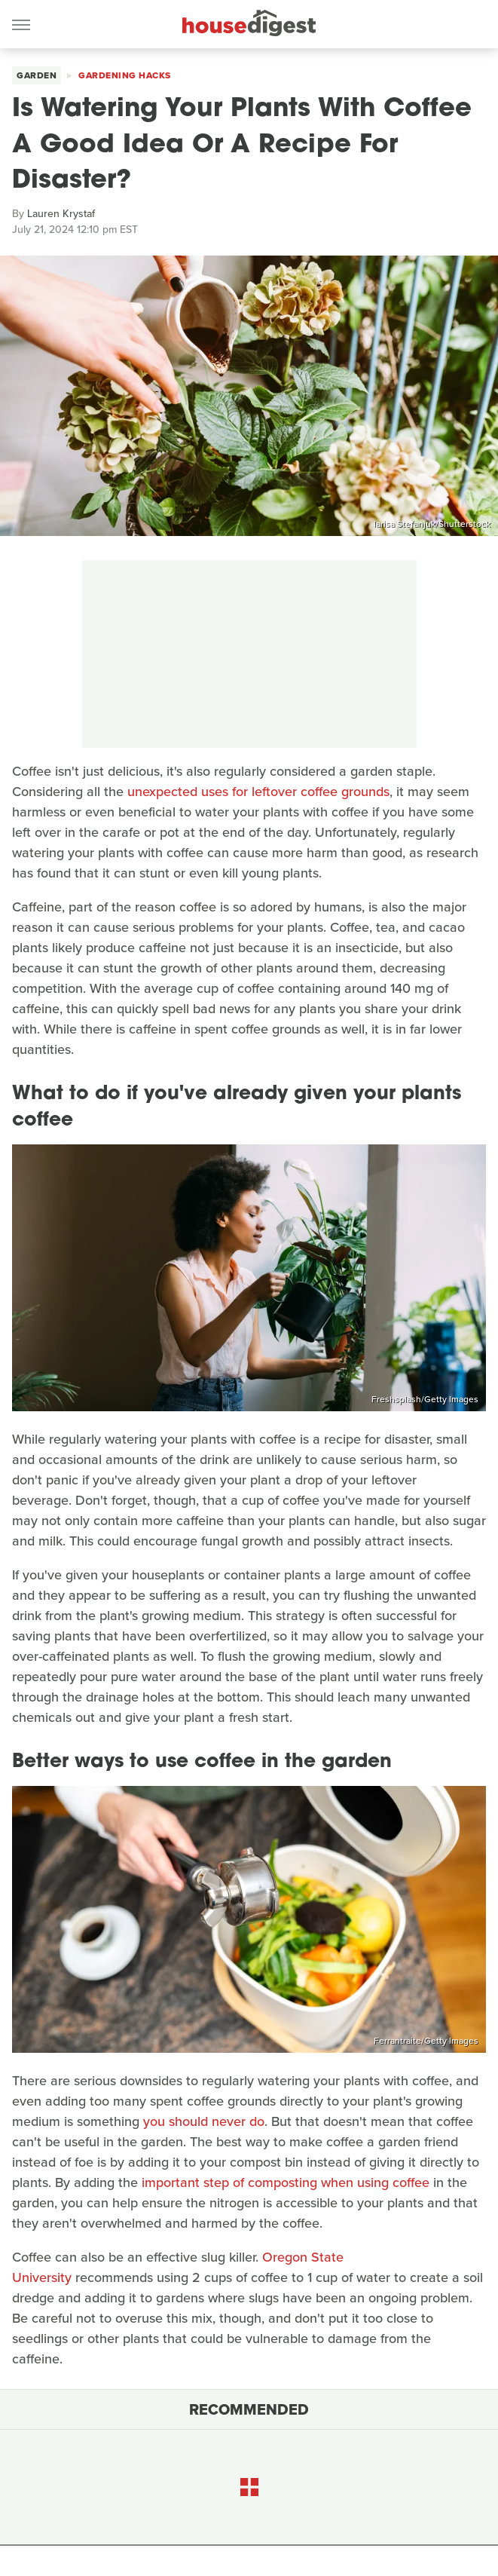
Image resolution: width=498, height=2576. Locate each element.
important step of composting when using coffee (285, 2182)
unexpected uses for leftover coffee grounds (258, 791)
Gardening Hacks (124, 75)
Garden (37, 75)
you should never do (203, 2121)
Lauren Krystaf (61, 214)
